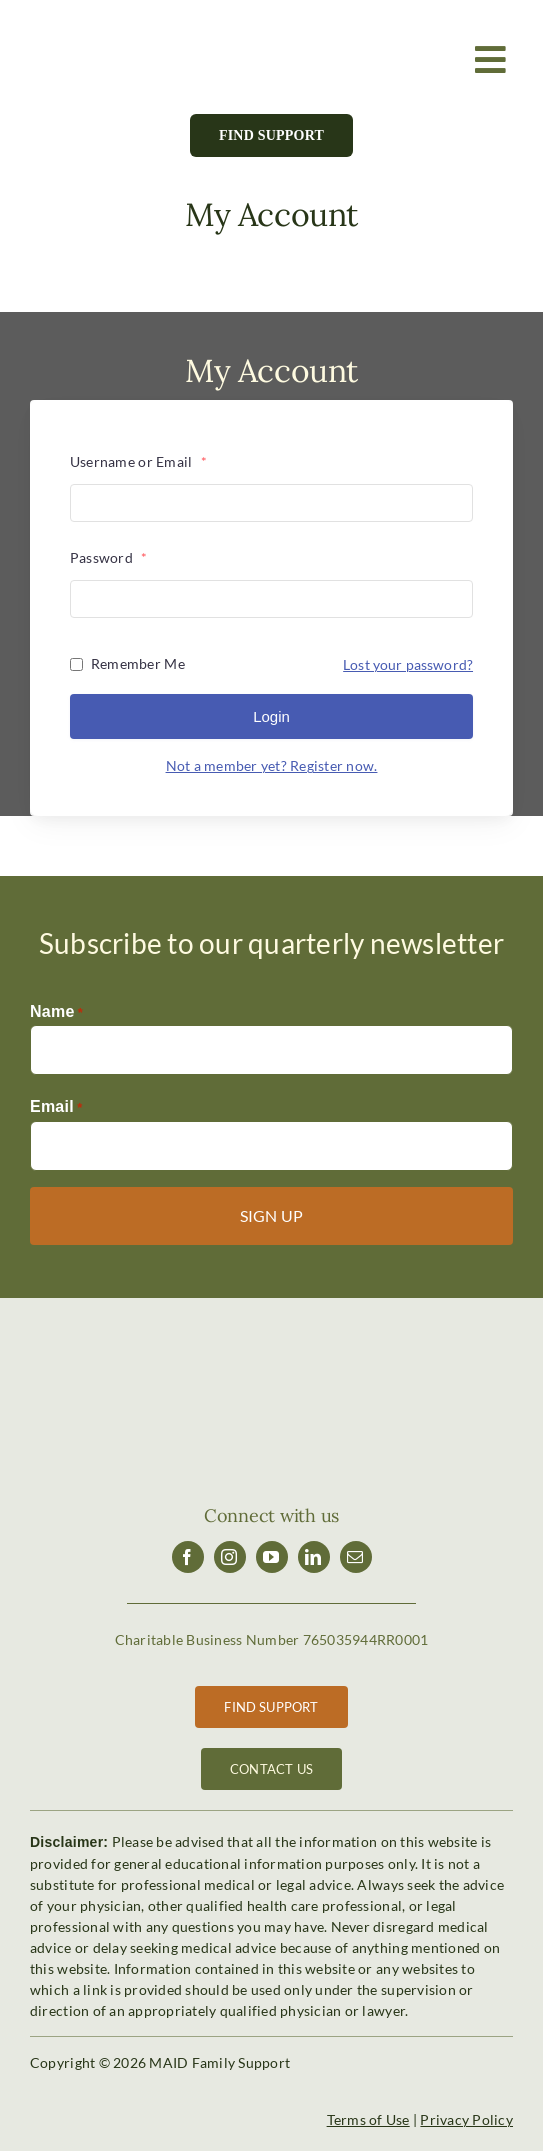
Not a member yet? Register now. (272, 765)
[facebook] (188, 1557)
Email (56, 1108)
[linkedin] (314, 1557)
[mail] (356, 1557)
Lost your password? (408, 664)
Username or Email (138, 461)
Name (56, 1013)
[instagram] (230, 1557)
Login (271, 716)
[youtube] (272, 1557)
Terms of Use (368, 2119)
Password (109, 557)
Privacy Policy (466, 2119)
